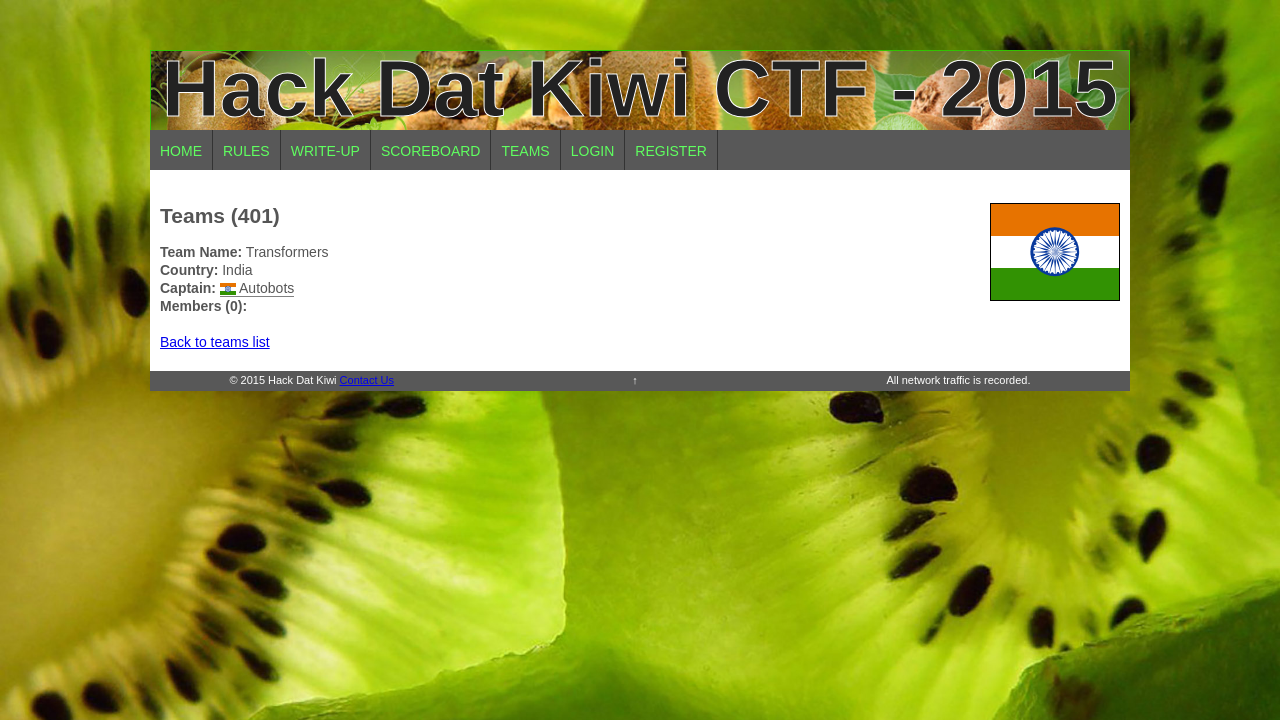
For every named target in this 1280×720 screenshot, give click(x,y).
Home (181, 151)
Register (671, 151)
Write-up (325, 151)
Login (593, 151)
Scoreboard (431, 151)
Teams (525, 151)
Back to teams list (215, 342)
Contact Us (367, 380)
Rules (246, 151)
